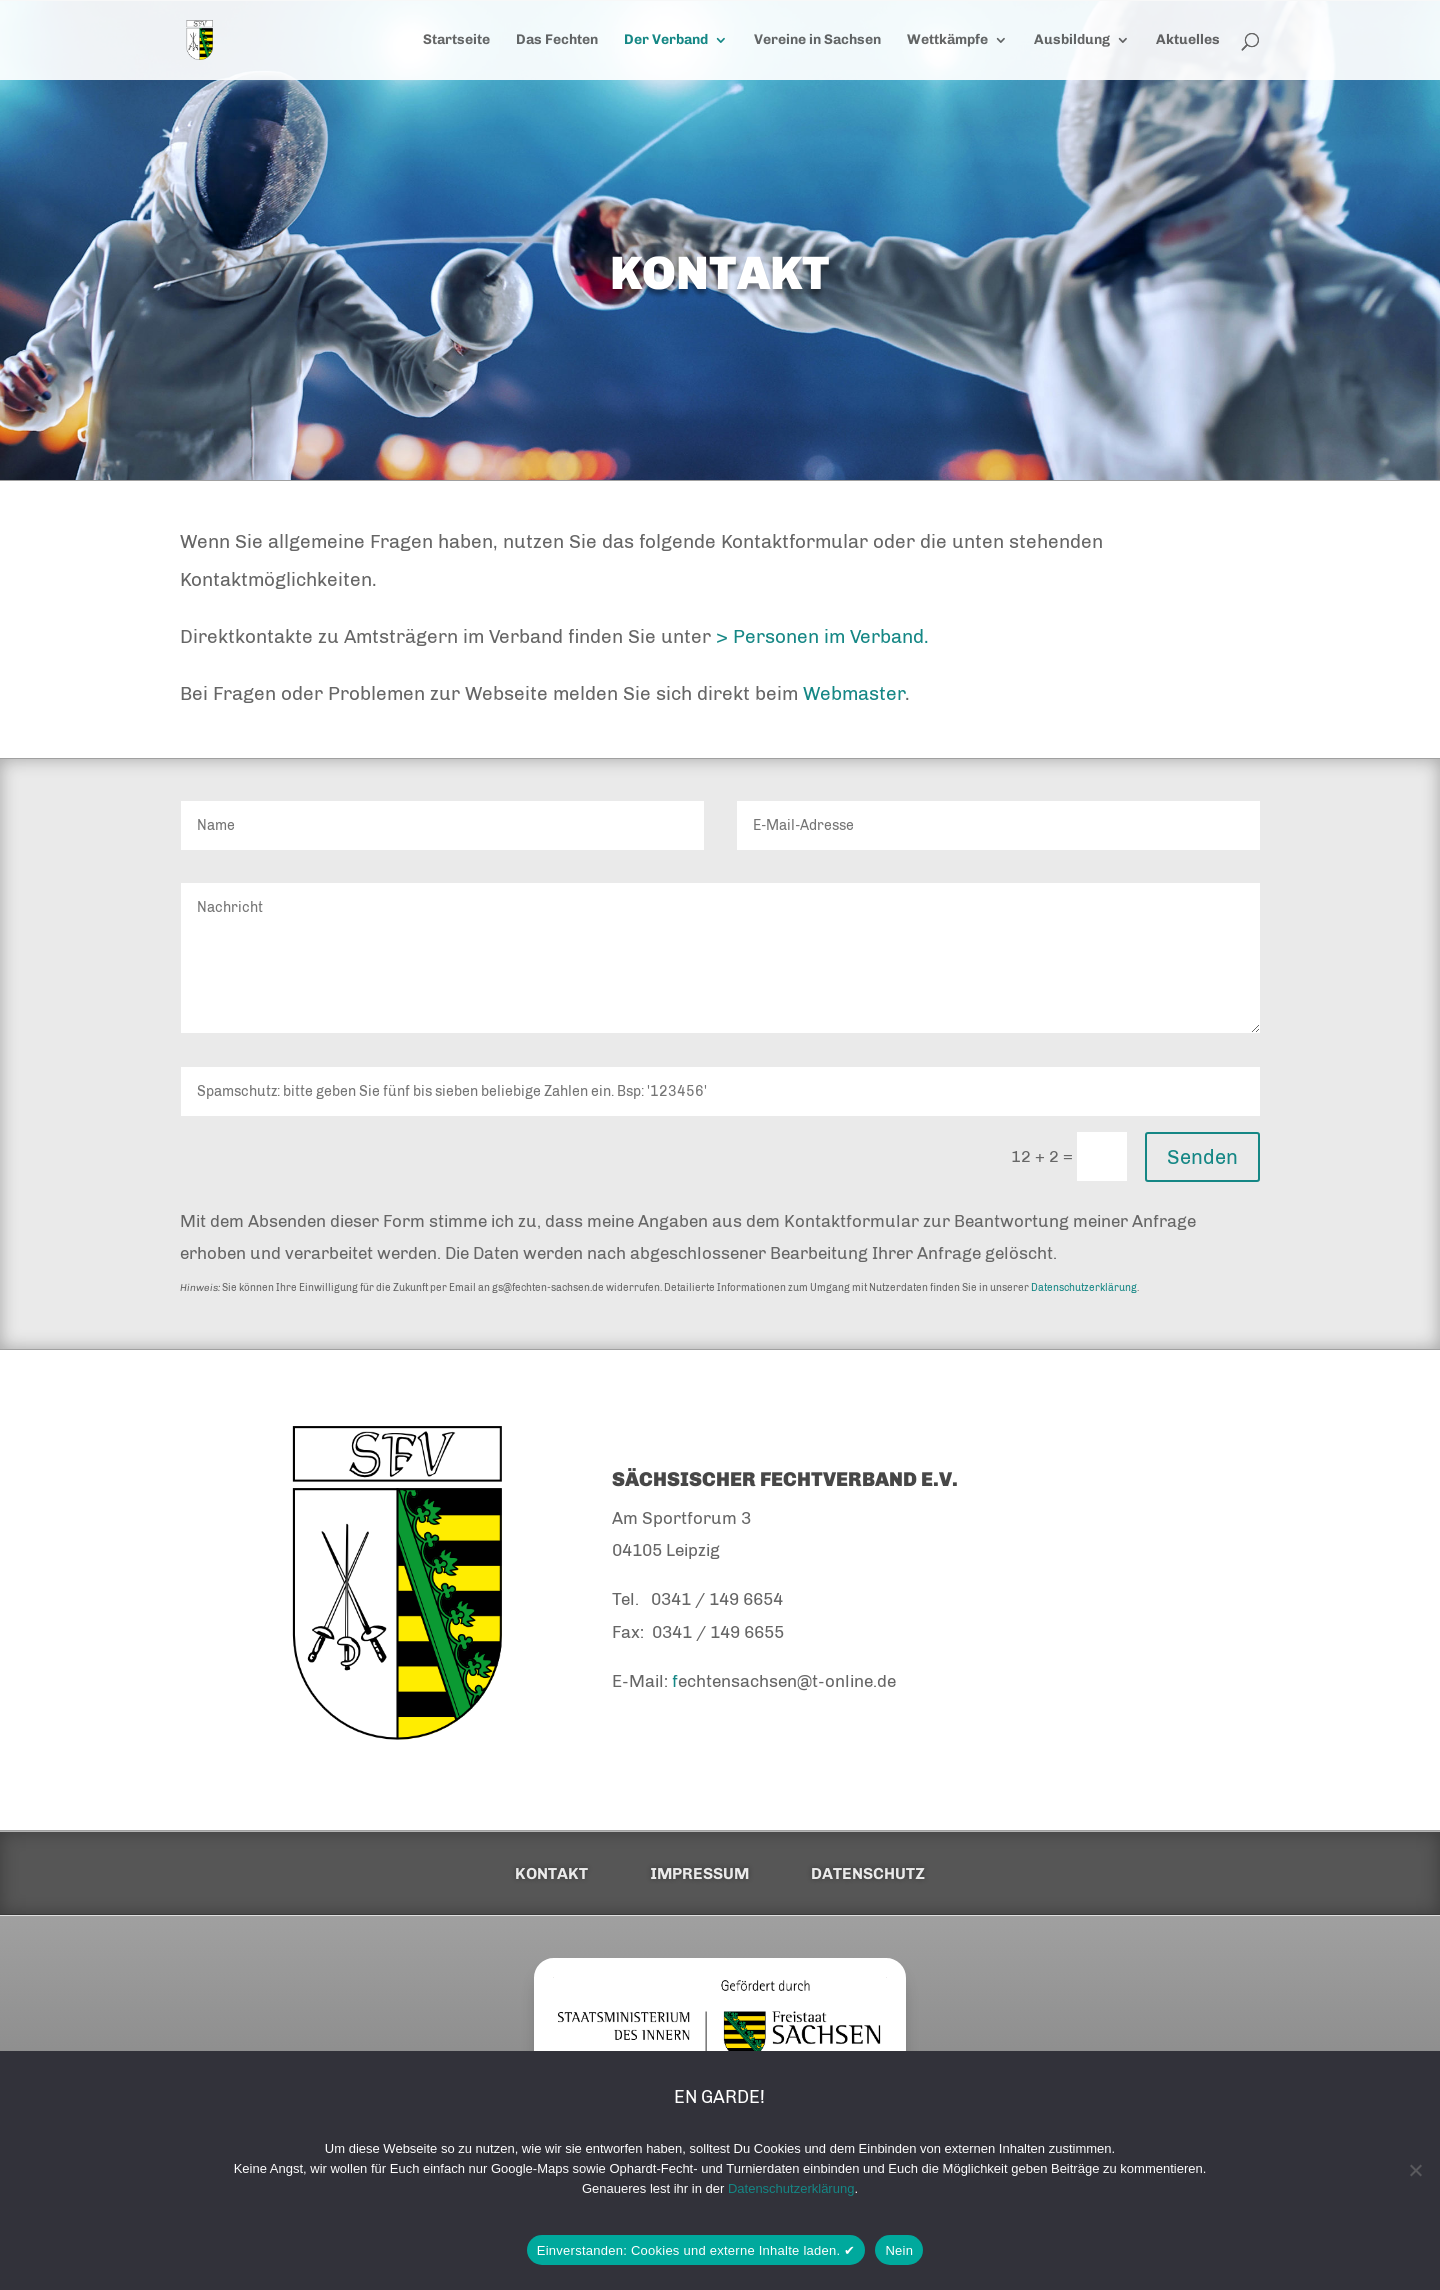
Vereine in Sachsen (817, 40)
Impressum (699, 1874)
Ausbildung (1072, 40)
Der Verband (666, 40)
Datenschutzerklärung (1084, 1288)
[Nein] (1415, 2170)
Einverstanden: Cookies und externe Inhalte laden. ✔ (696, 2250)
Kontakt (551, 1874)
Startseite (456, 40)
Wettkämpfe (947, 40)
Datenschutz (868, 1874)
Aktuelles (1188, 40)
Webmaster (854, 693)
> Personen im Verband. (822, 636)
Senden (1202, 1157)
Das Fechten (557, 40)
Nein (899, 2250)
